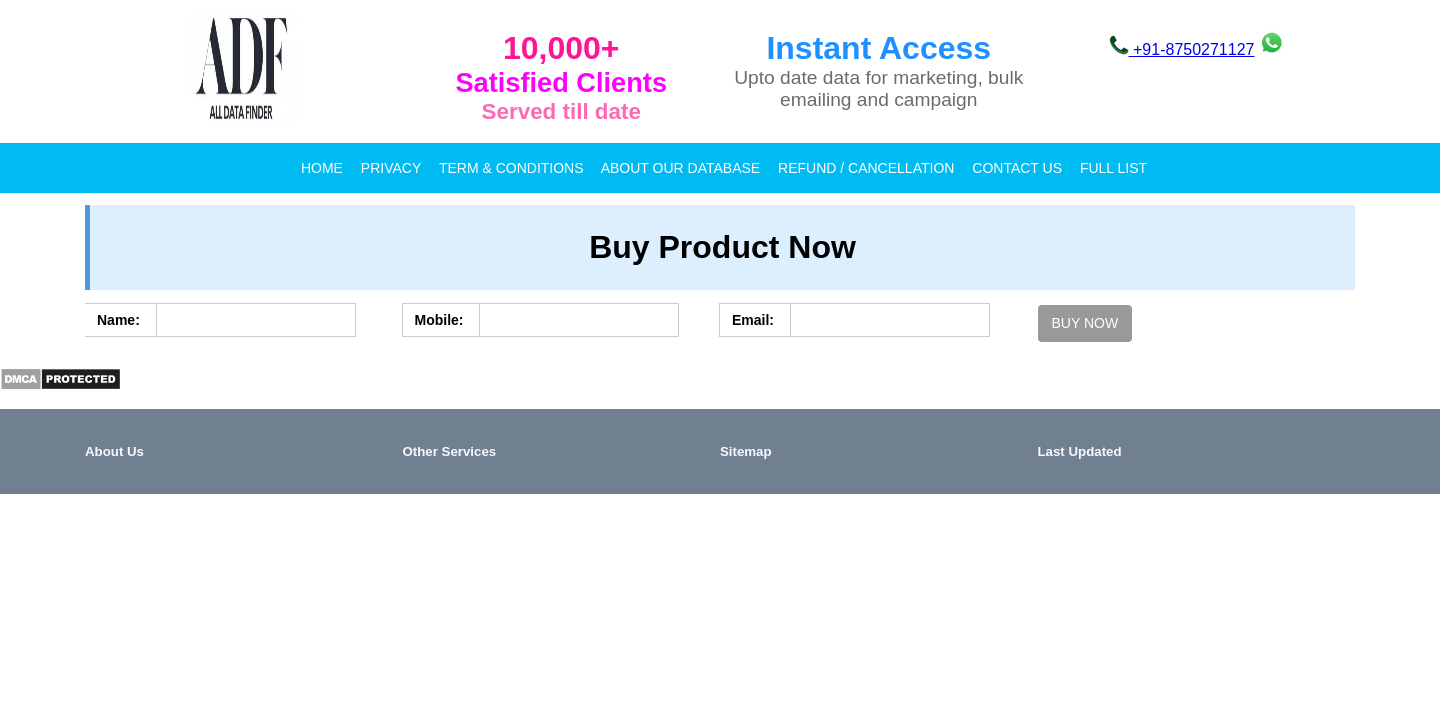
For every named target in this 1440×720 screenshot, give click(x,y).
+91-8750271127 (1182, 49)
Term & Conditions (511, 168)
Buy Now (1085, 323)
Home (322, 168)
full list (1113, 168)
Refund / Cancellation (866, 168)
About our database (680, 168)
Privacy (391, 168)
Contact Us (1017, 168)
